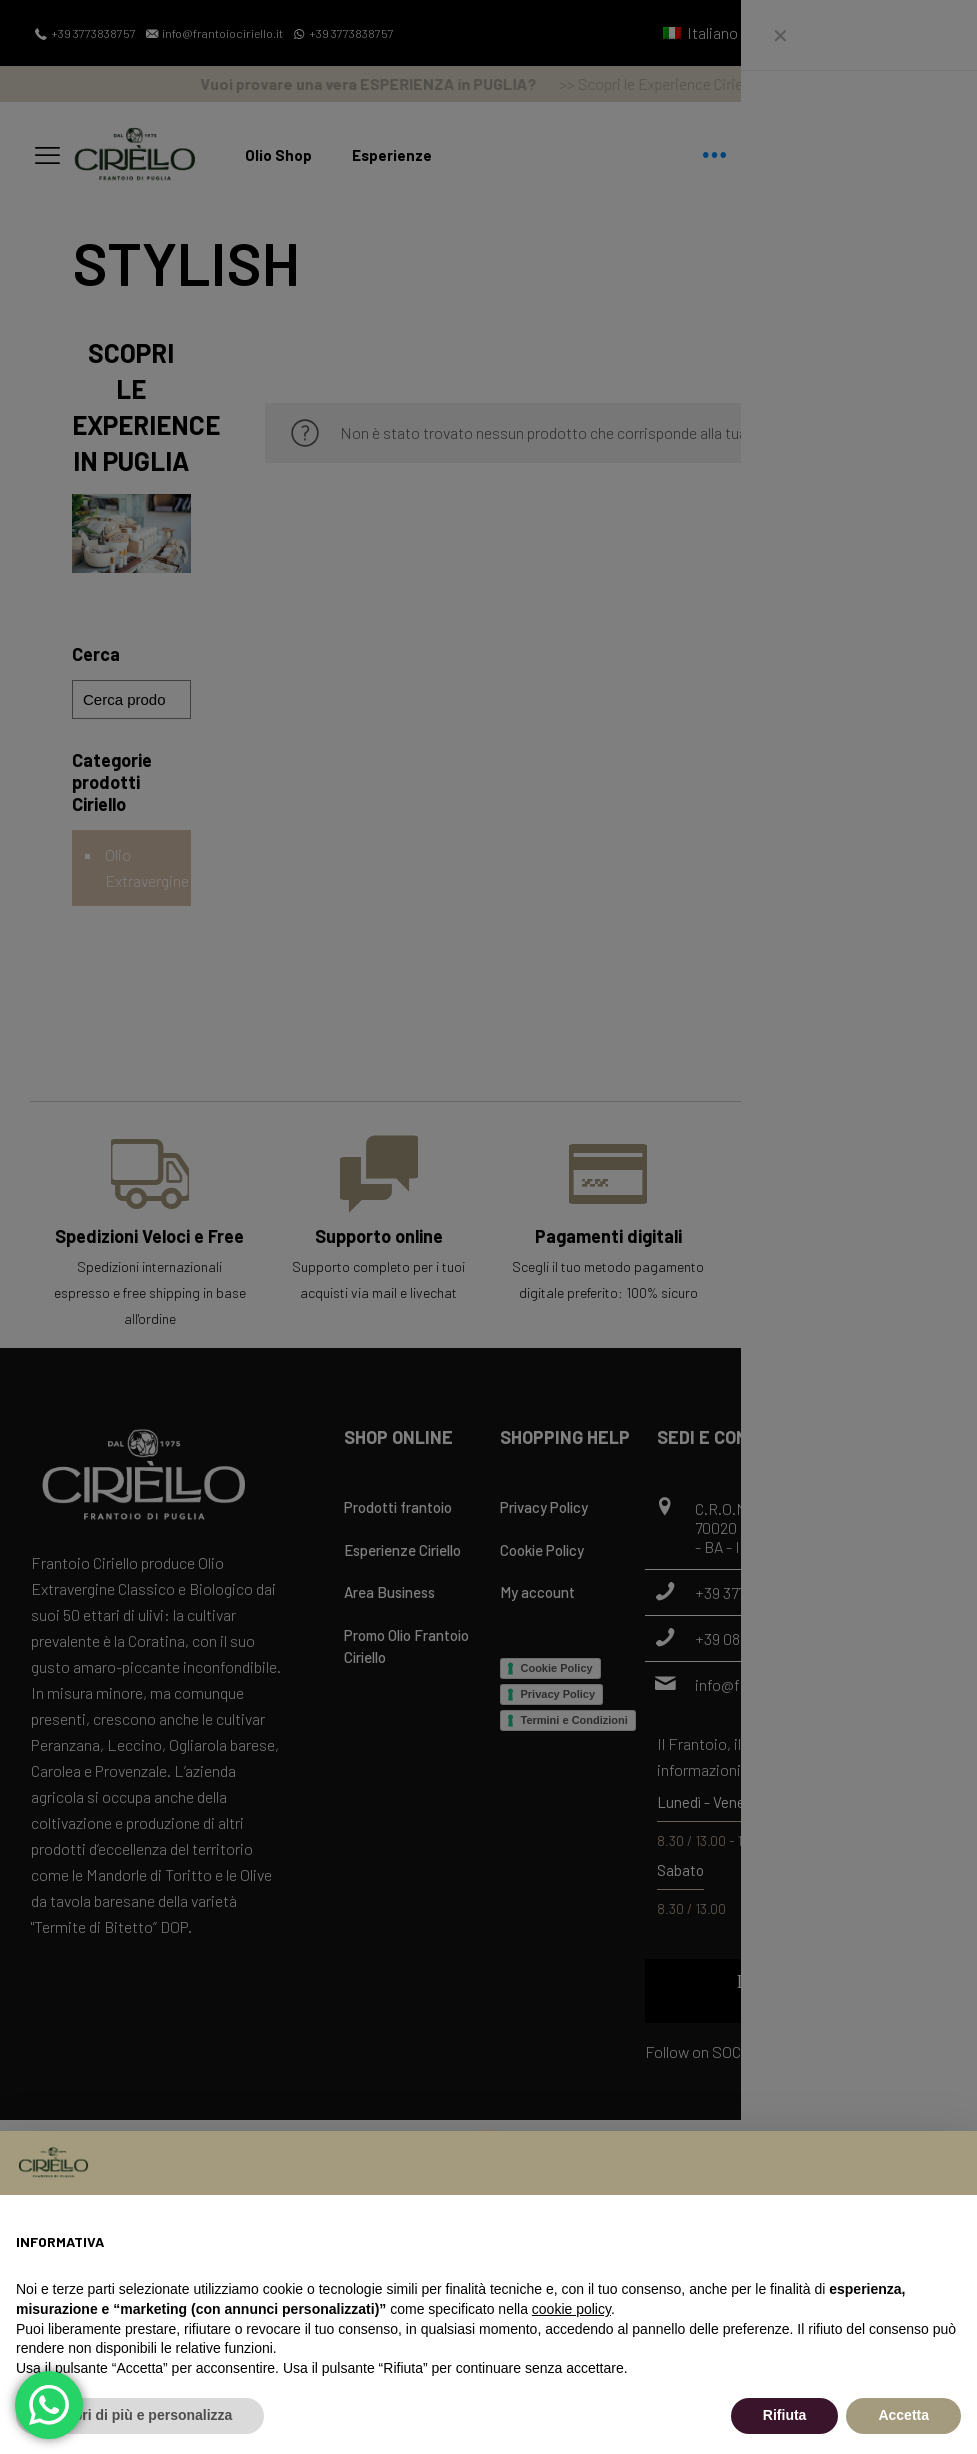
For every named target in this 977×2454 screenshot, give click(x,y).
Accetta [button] (903, 2415)
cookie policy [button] (571, 2309)
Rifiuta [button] (785, 2415)
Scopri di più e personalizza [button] (140, 2415)
